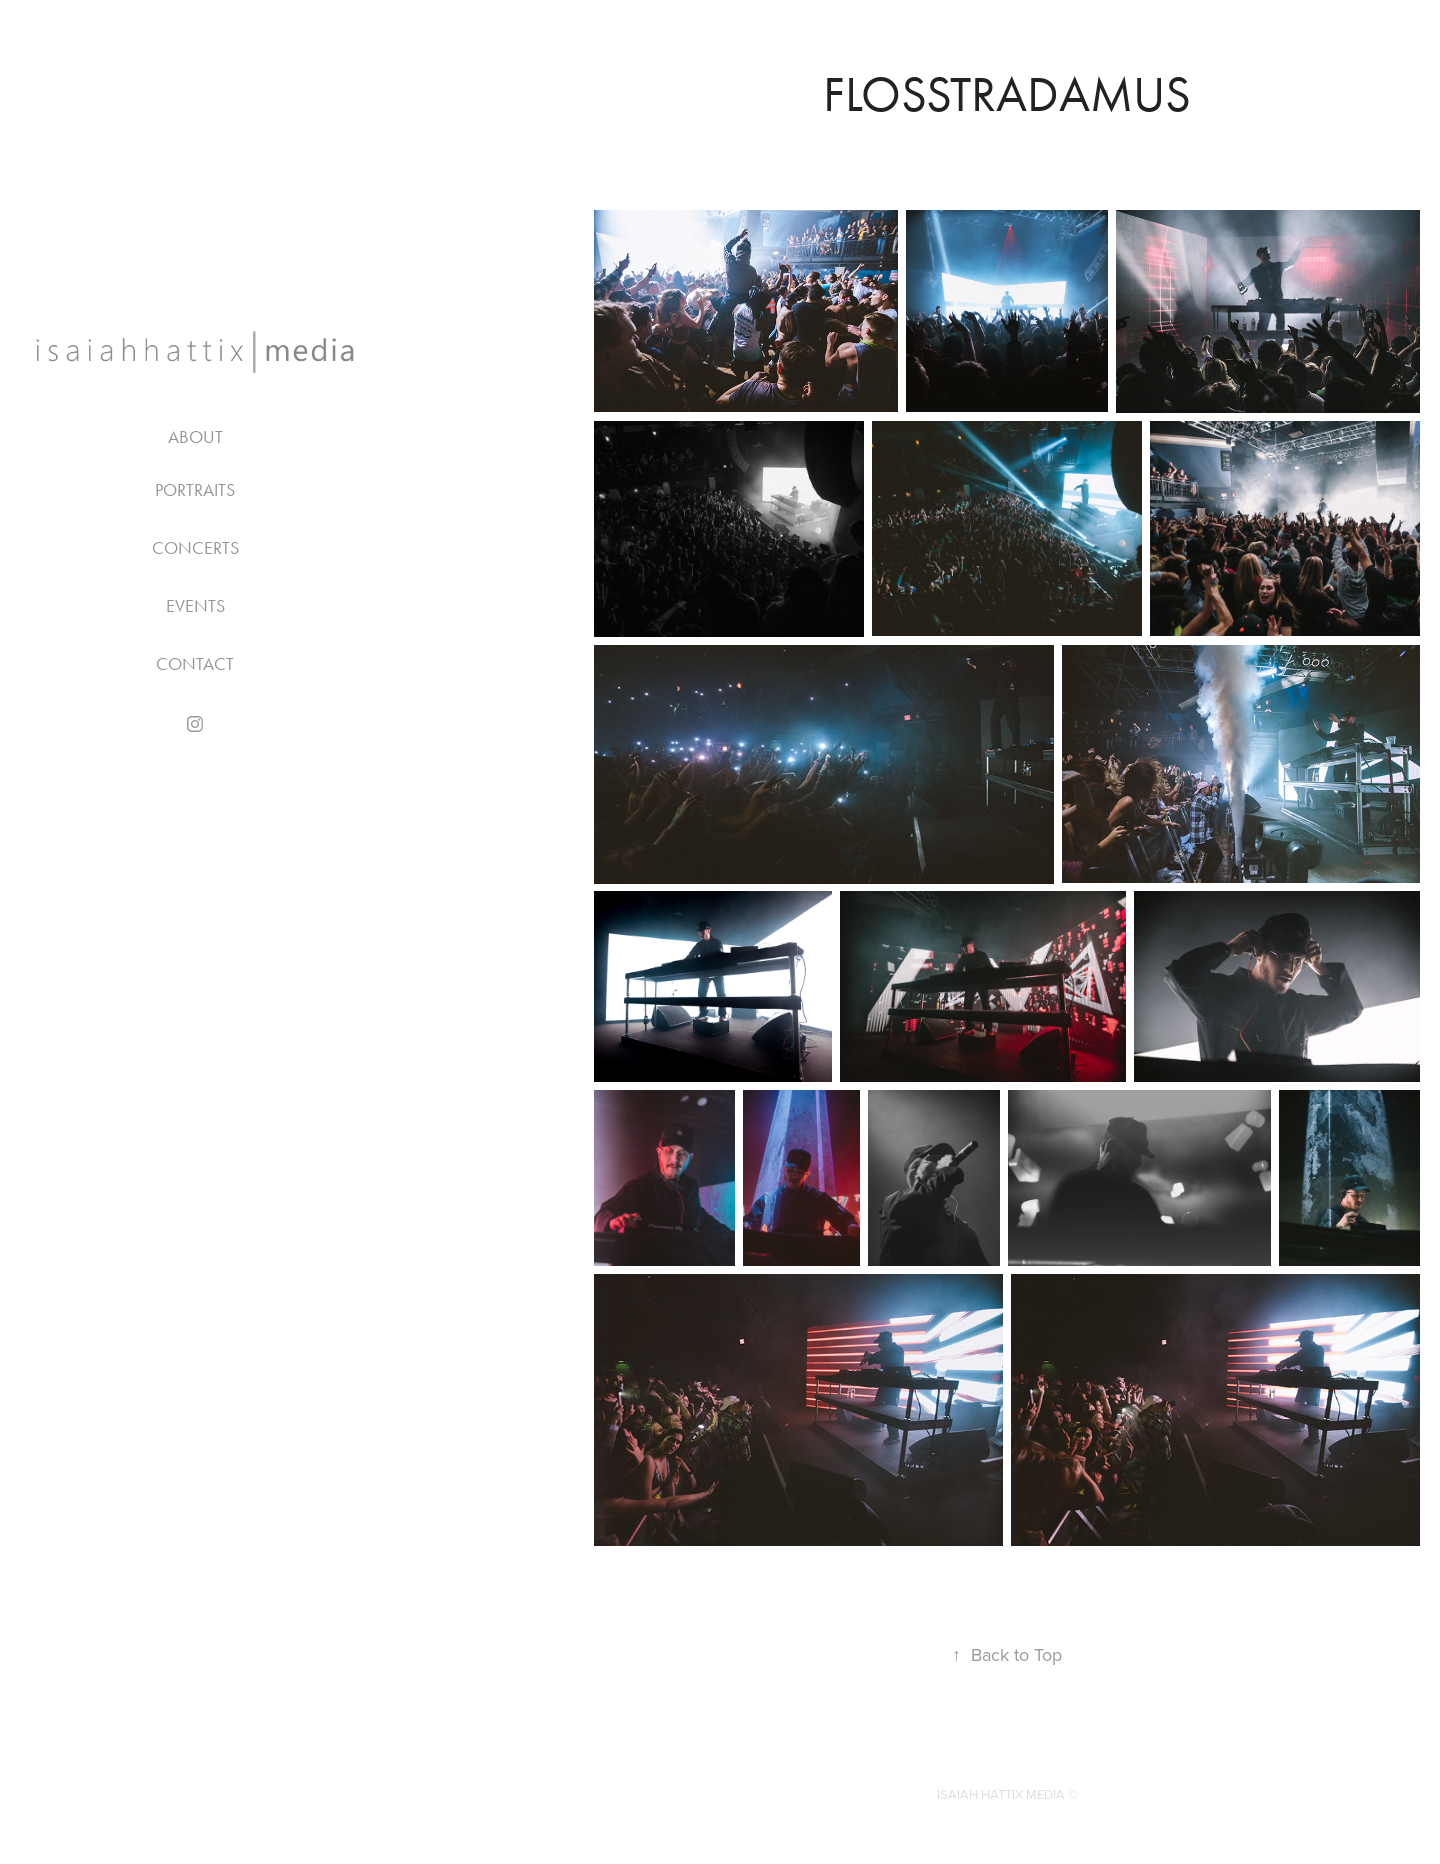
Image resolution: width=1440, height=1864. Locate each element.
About (195, 437)
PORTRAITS (195, 490)
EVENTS (195, 606)
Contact (195, 664)
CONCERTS (195, 548)
